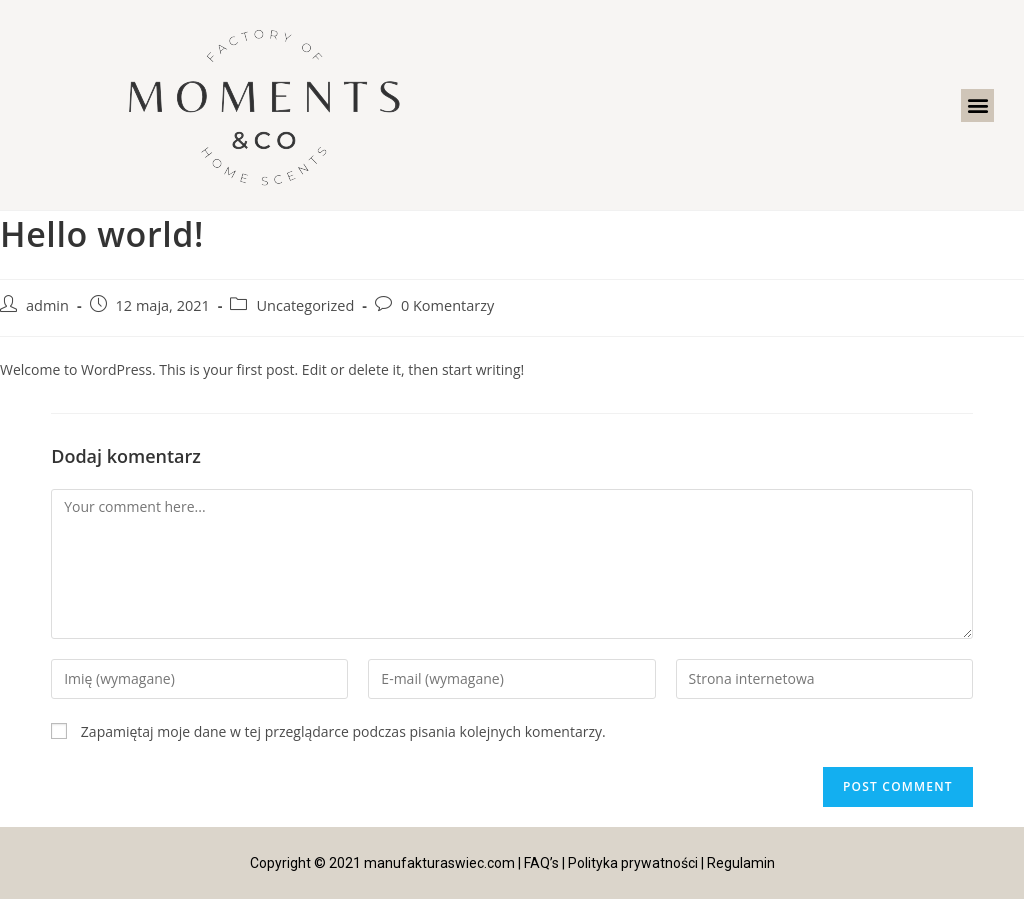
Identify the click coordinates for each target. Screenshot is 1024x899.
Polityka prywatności (633, 863)
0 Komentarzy (447, 305)
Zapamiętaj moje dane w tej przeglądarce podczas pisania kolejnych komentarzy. (343, 731)
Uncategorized (305, 305)
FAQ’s (541, 863)
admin (47, 305)
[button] (977, 105)
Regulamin (741, 863)
